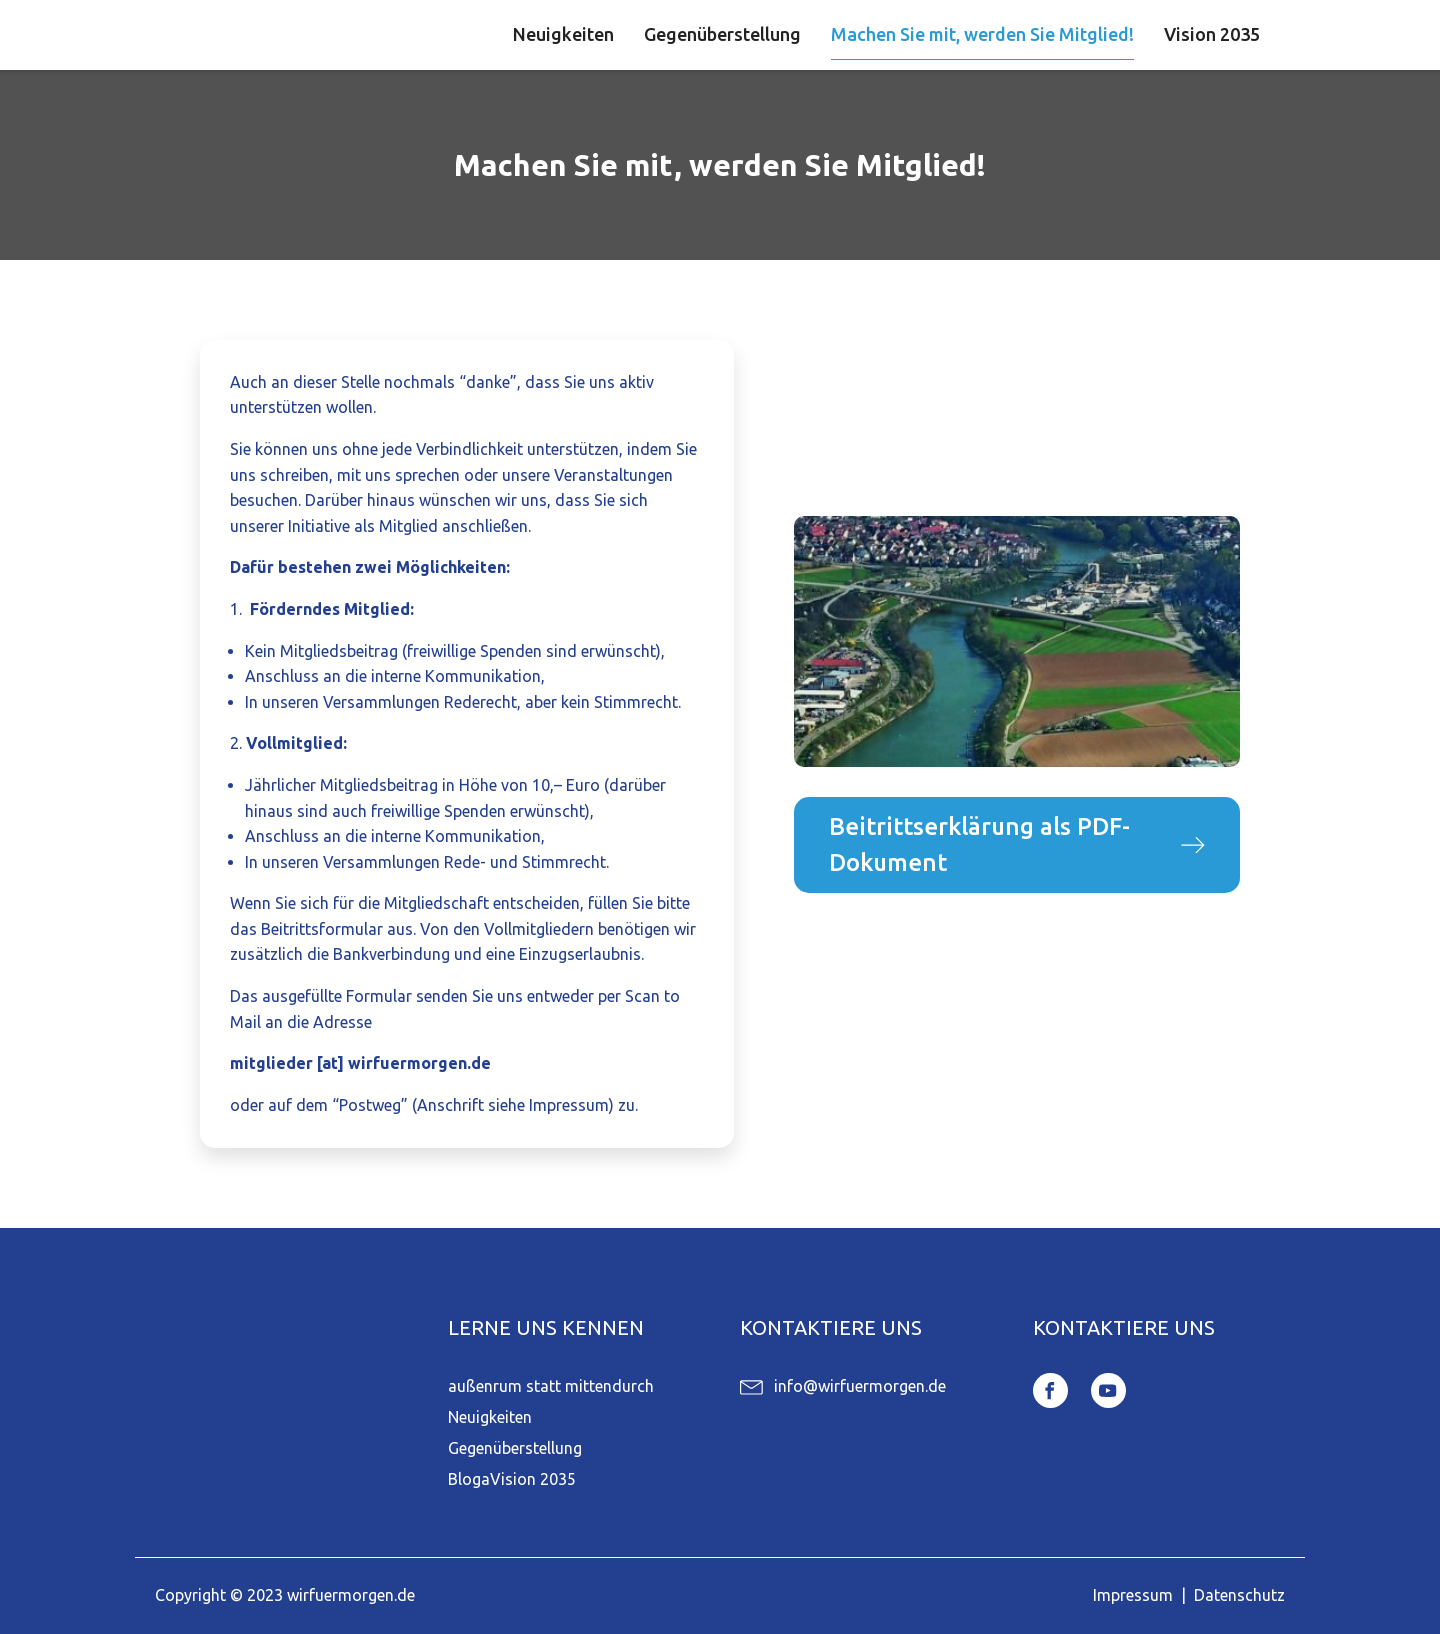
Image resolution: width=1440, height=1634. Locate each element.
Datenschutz (1239, 1595)
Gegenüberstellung (722, 34)
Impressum (1133, 1595)
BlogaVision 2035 (512, 1479)
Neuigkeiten (563, 34)
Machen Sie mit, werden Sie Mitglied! (982, 34)
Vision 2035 (1212, 34)
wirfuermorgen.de (351, 1595)
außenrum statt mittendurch (551, 1386)
